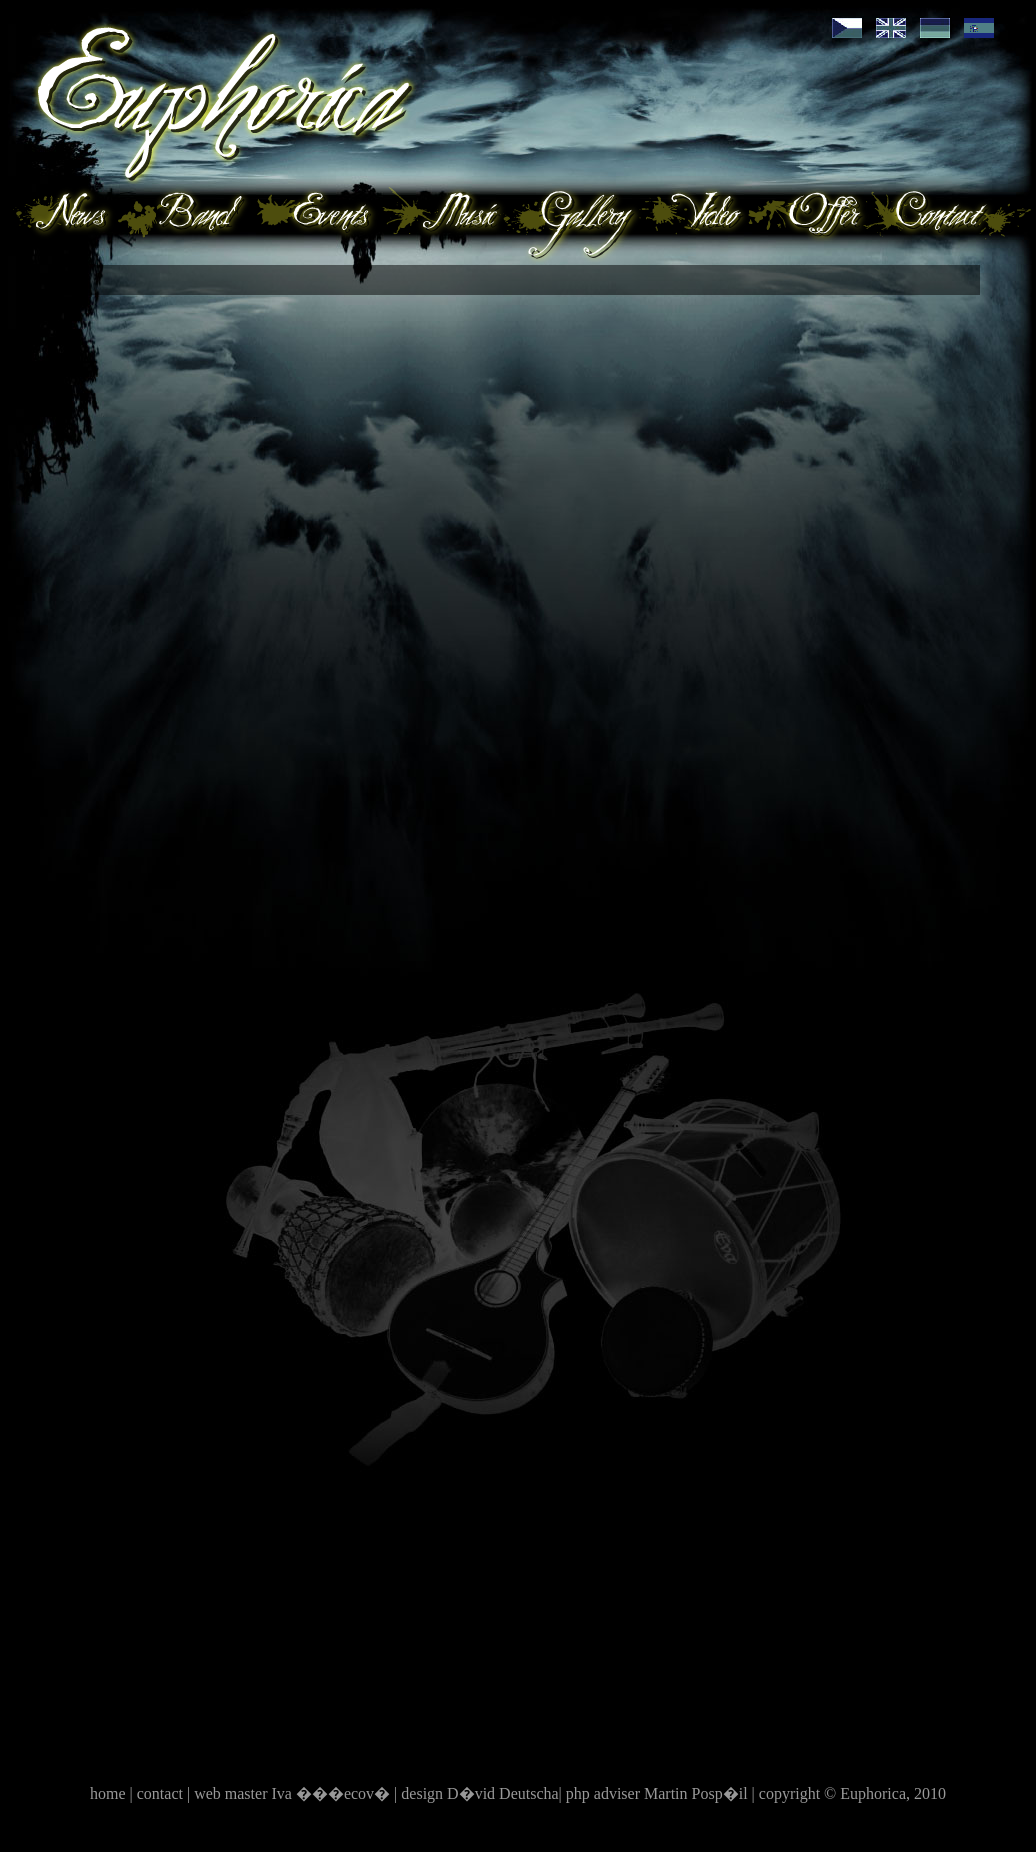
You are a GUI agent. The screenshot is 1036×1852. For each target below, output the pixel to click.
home (110, 1793)
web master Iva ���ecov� (294, 1793)
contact (162, 1793)
